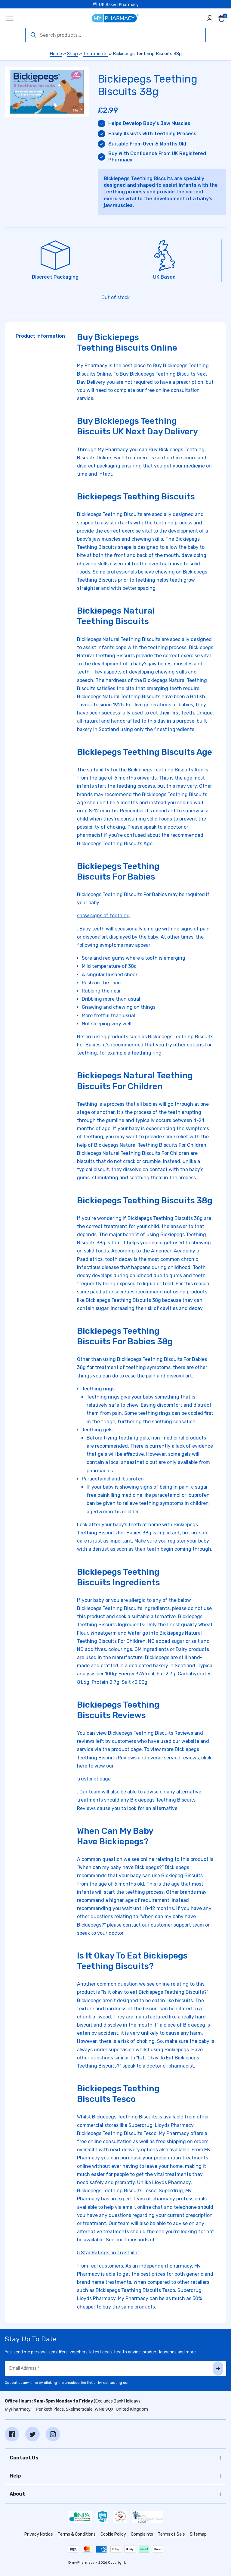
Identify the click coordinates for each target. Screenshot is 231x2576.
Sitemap (198, 2534)
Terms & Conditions (77, 2534)
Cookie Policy (113, 2534)
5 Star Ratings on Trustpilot (108, 2253)
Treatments (95, 53)
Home (56, 53)
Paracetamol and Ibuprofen (113, 1479)
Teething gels (97, 1430)
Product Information (40, 336)
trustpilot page (94, 1779)
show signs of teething (103, 915)
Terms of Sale (171, 2534)
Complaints (142, 2534)
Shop (72, 53)
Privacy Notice (38, 2534)
